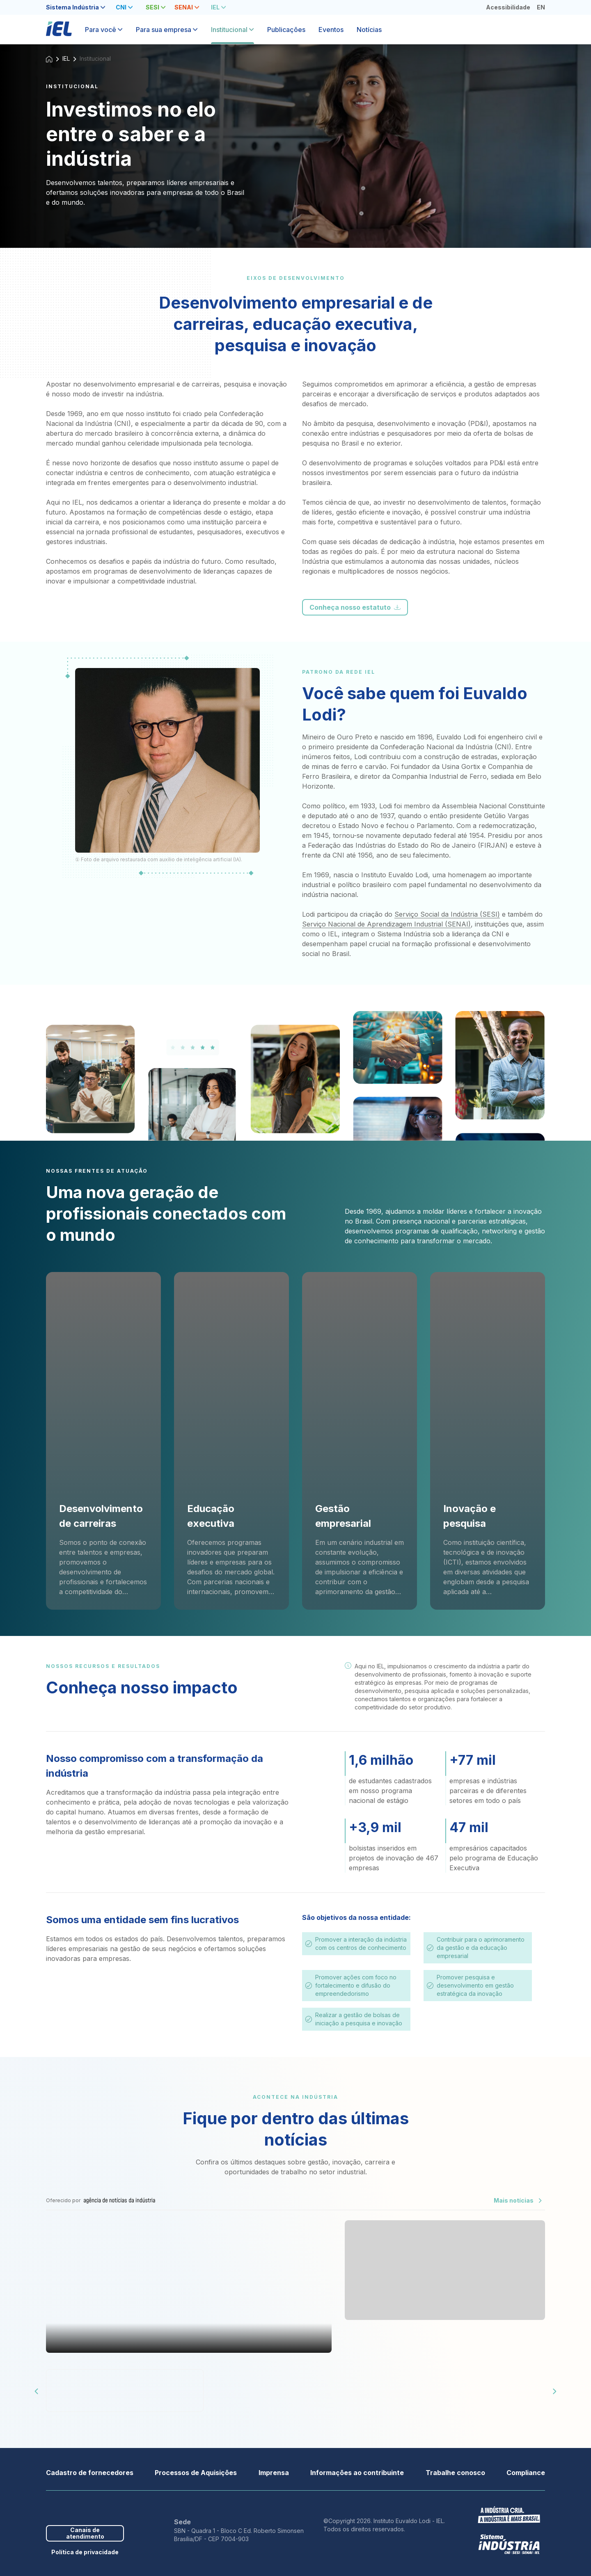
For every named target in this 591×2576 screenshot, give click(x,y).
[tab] (75, 7)
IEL (66, 58)
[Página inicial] (59, 32)
